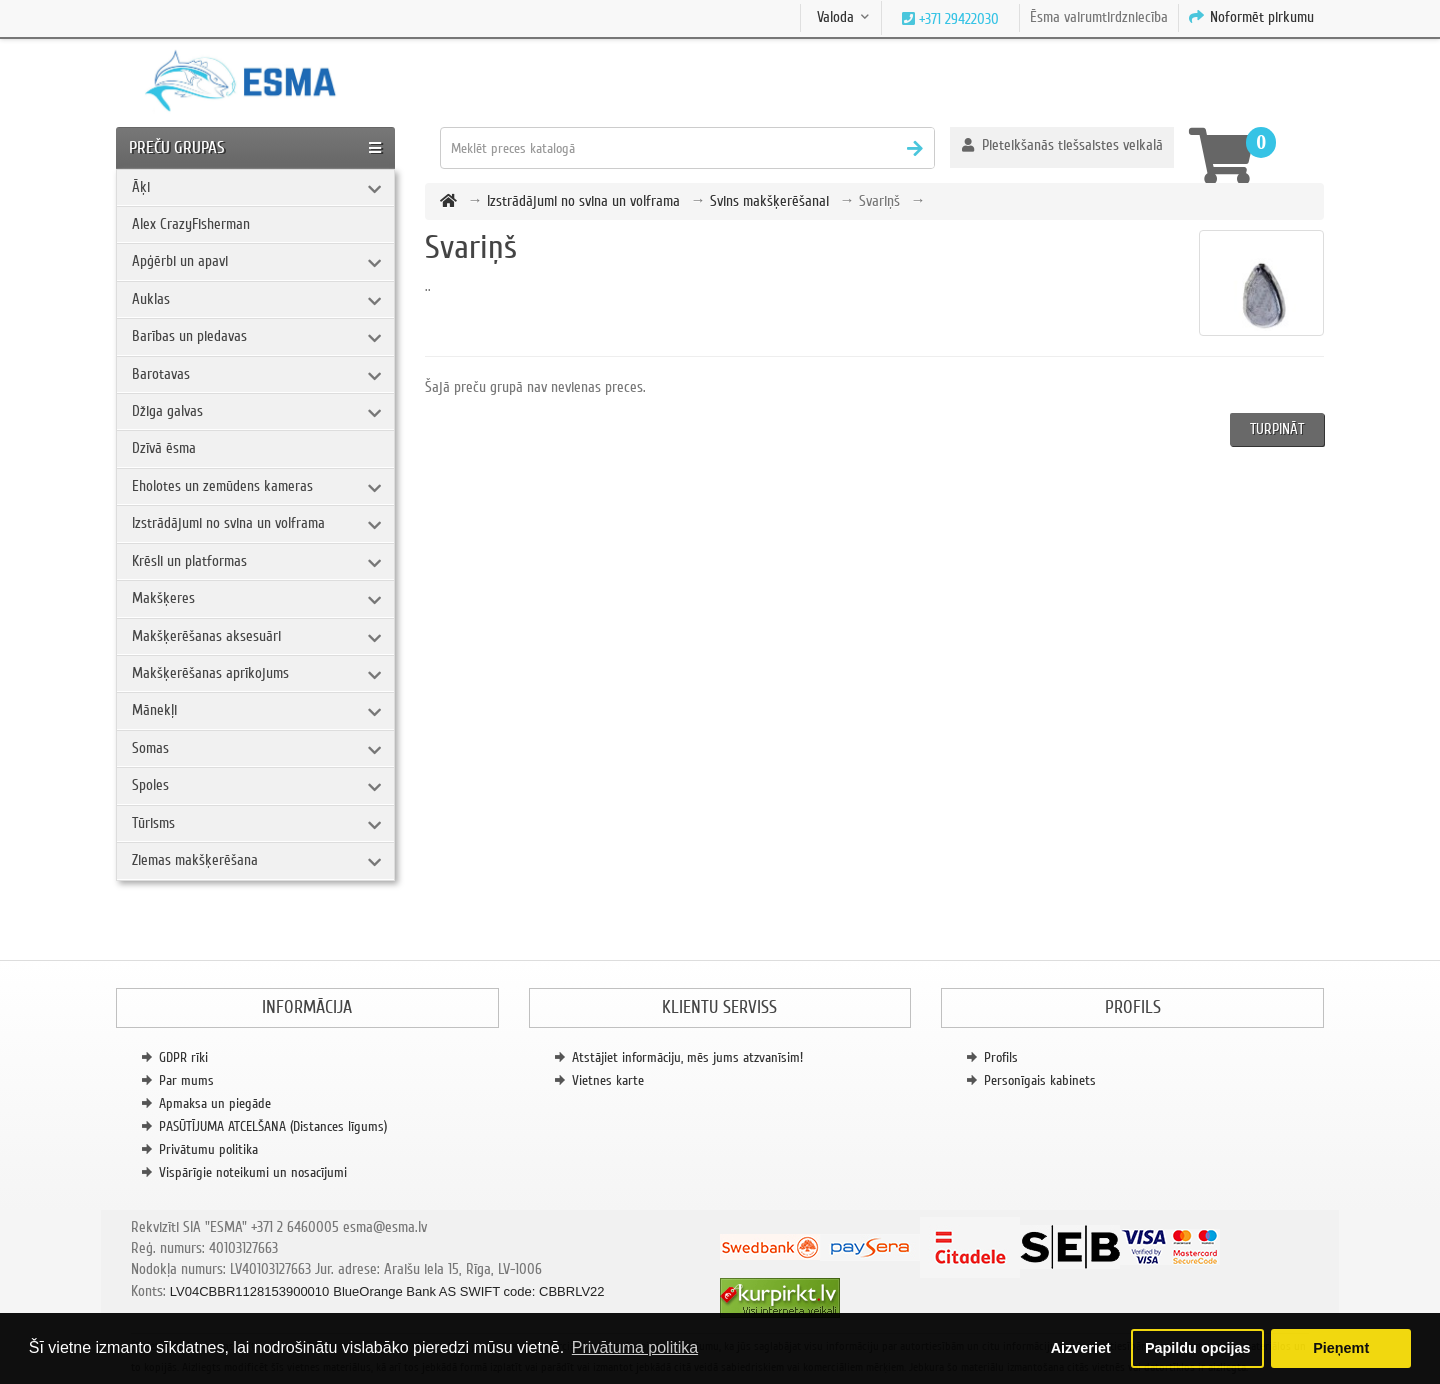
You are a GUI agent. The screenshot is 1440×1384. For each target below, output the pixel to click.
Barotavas (161, 374)
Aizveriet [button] (1081, 1348)
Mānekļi (154, 710)
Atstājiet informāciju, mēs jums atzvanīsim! (687, 1057)
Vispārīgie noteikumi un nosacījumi (253, 1172)
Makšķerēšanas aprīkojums (210, 673)
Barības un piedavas (189, 336)
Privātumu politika (208, 1149)
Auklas (151, 299)
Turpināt (1277, 429)
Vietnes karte (608, 1080)
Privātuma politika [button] (635, 1347)
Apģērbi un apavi (180, 261)
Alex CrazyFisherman (191, 224)
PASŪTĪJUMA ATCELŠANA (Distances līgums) (273, 1126)
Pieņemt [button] (1341, 1348)
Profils (1001, 1057)
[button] (1062, 147)
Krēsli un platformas (189, 561)
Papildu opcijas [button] (1198, 1348)
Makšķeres (163, 598)
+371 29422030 (957, 19)
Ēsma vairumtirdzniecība (1099, 17)
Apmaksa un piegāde (215, 1103)
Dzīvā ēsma (164, 448)
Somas (150, 748)
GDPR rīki (183, 1057)
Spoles (150, 785)
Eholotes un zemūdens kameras (222, 486)
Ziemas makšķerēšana (195, 860)
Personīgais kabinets (1040, 1080)
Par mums (186, 1080)
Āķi (141, 187)
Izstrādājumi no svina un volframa (228, 523)
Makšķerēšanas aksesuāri (206, 636)
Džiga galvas (167, 411)
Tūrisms (153, 823)
